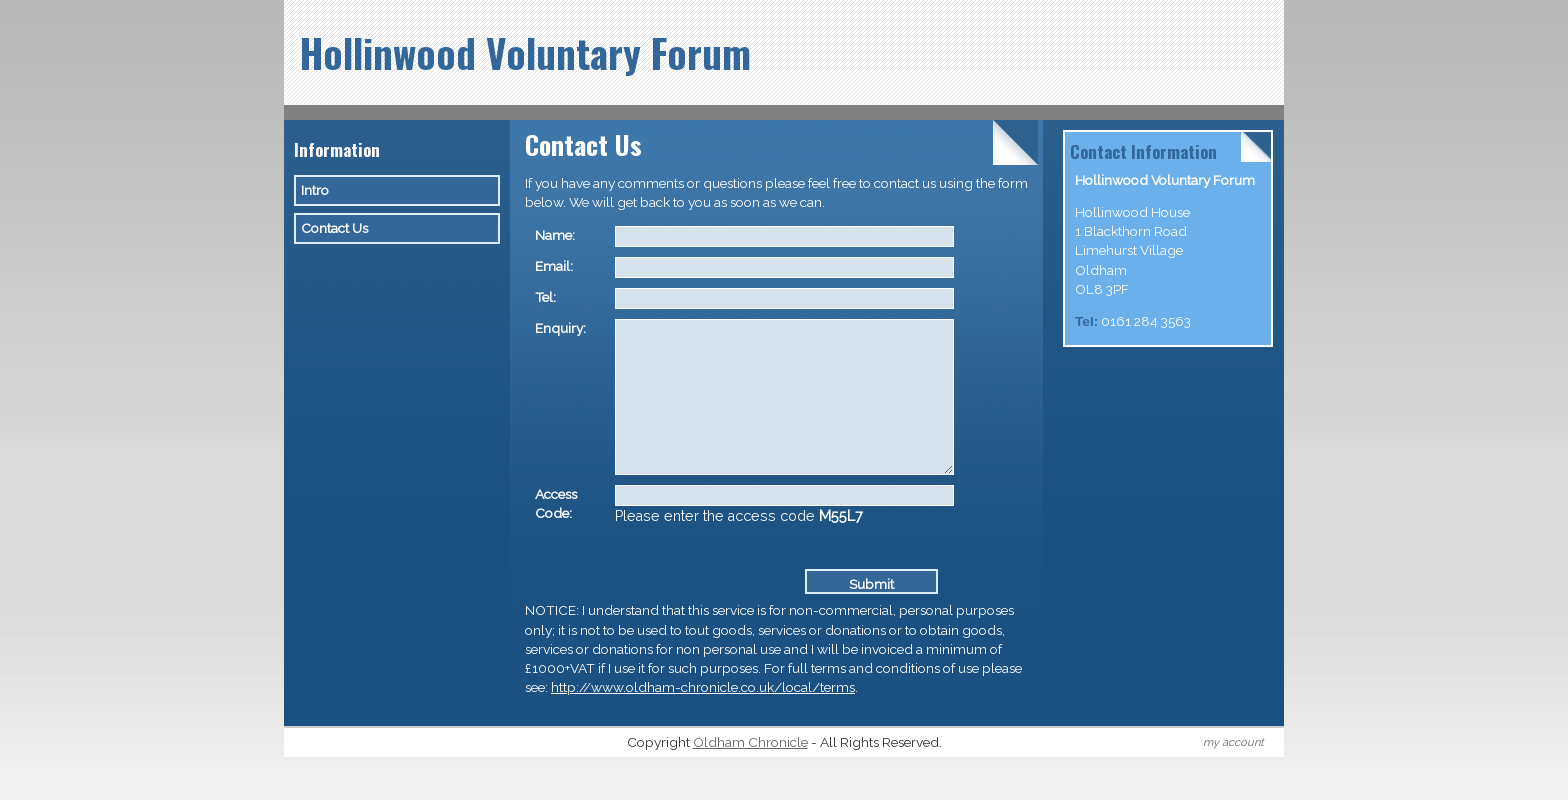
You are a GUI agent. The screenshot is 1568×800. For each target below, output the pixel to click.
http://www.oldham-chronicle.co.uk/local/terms (703, 717)
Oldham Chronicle (750, 772)
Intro (315, 190)
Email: (554, 266)
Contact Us (334, 228)
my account (1233, 772)
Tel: (545, 297)
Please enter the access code (739, 546)
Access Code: (556, 533)
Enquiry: (560, 328)
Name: (555, 235)
